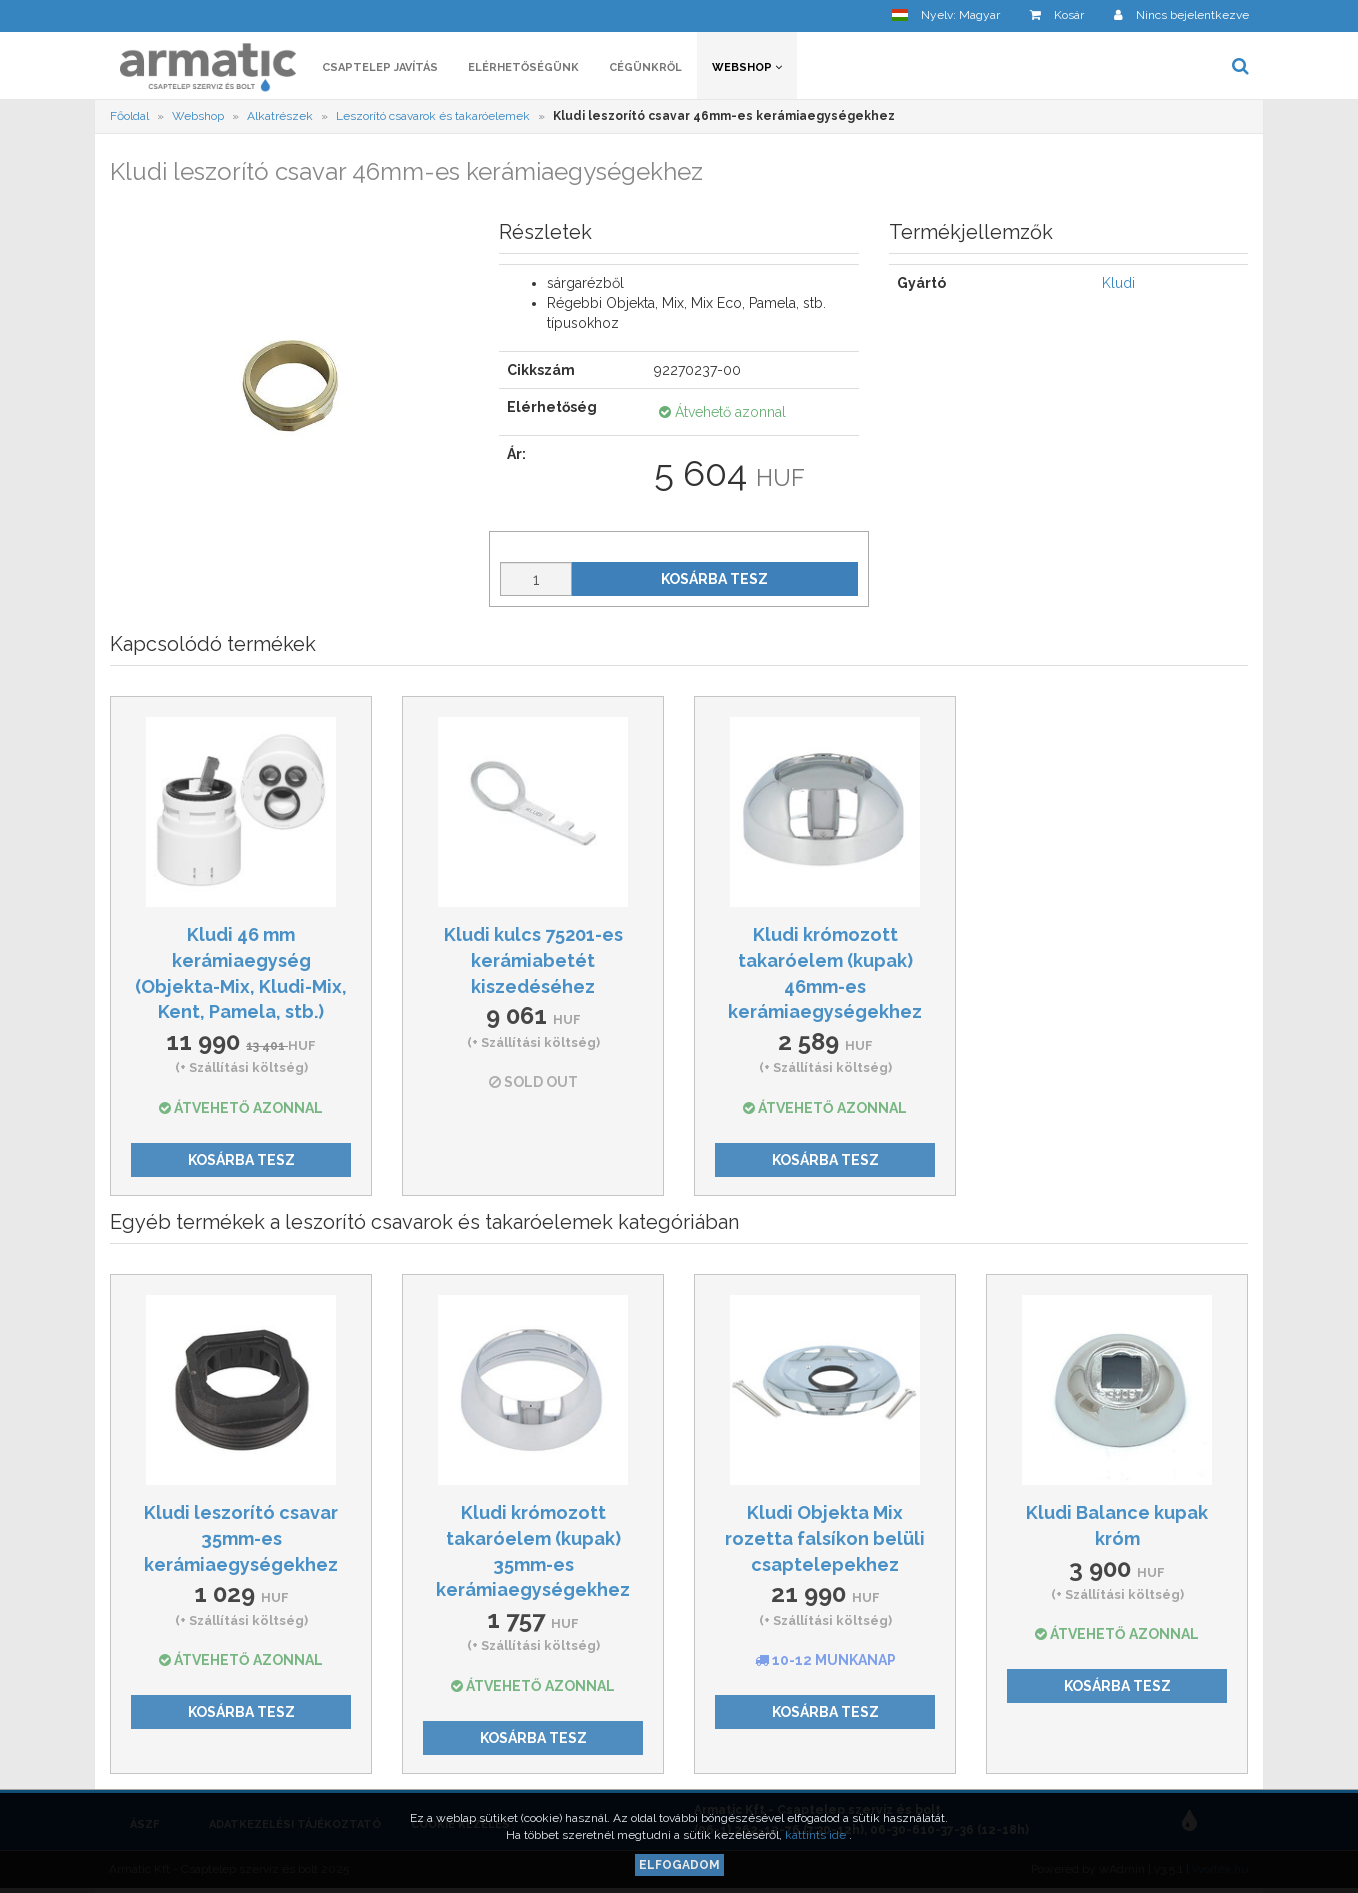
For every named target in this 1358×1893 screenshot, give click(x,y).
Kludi (1118, 283)
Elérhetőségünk (523, 67)
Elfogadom (679, 1865)
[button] (946, 15)
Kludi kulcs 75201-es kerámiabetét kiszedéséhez (533, 960)
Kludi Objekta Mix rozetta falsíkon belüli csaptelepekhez (825, 1538)
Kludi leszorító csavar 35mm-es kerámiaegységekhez (241, 1538)
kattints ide (817, 1835)
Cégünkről (645, 67)
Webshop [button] (747, 67)
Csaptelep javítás (380, 67)
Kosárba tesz (714, 579)
